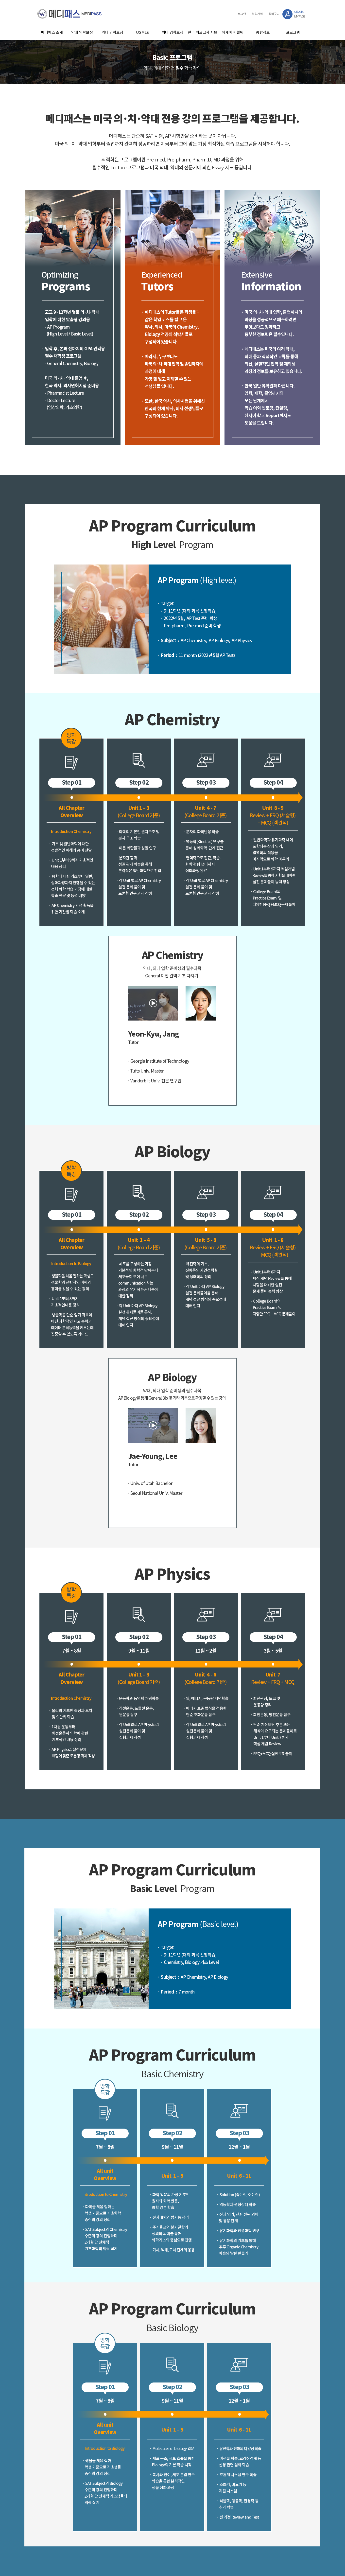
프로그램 (293, 32)
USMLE (142, 32)
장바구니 (274, 14)
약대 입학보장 (82, 32)
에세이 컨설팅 (232, 32)
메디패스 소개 (52, 32)
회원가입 (257, 14)
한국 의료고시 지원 (202, 32)
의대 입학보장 (112, 32)
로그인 (242, 14)
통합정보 (263, 32)
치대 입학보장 (172, 32)
